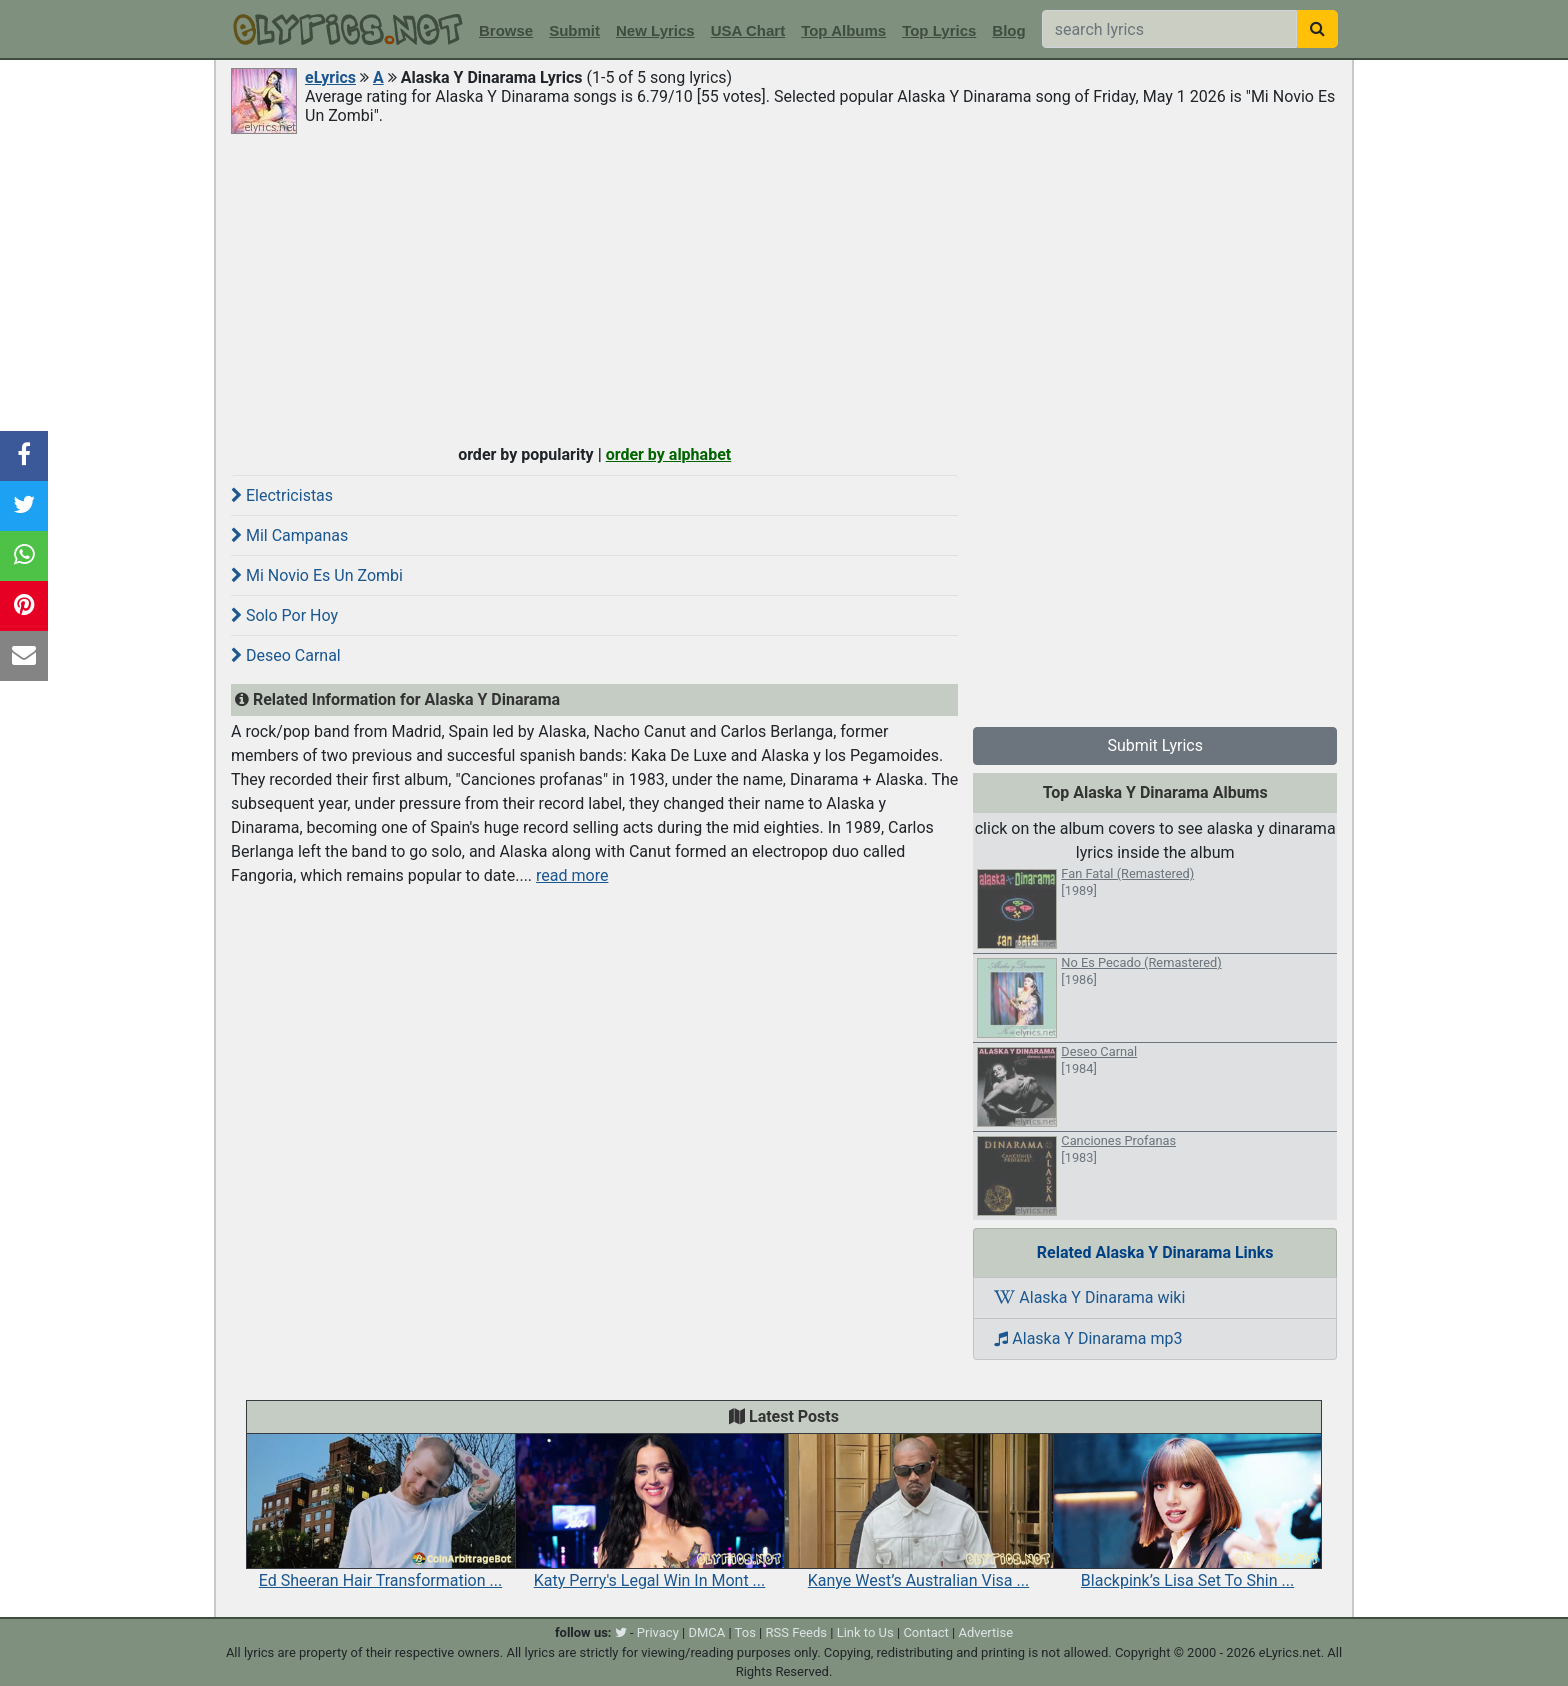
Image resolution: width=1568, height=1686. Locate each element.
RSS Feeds (797, 1632)
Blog (1008, 30)
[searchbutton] (1317, 29)
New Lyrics (655, 30)
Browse (506, 30)
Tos (745, 1632)
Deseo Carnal (286, 655)
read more (572, 875)
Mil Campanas (289, 535)
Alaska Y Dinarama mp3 (1088, 1338)
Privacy (658, 1632)
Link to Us (865, 1632)
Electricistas (282, 495)
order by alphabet (669, 454)
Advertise (985, 1632)
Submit (574, 30)
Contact (925, 1632)
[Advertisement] (784, 287)
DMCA (706, 1632)
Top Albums (843, 30)
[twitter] (621, 1632)
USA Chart (748, 30)
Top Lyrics (939, 30)
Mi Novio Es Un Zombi (317, 575)
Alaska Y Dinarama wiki (1089, 1297)
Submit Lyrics (1155, 745)
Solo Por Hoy (284, 615)
